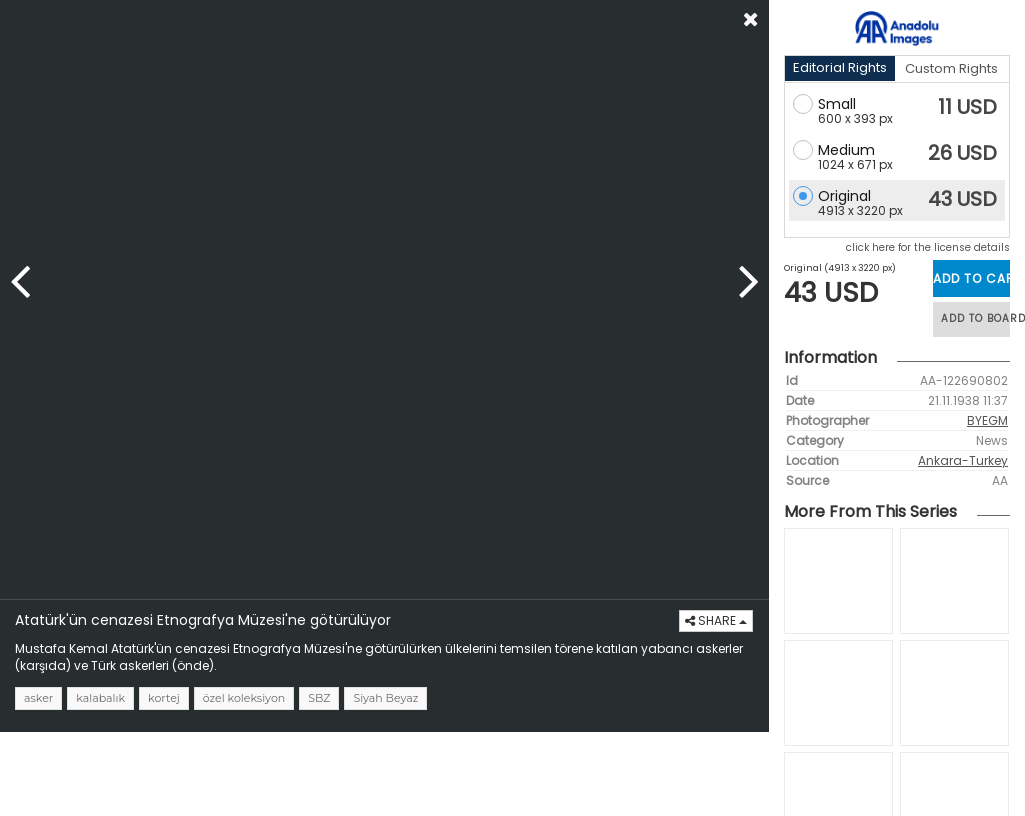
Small (837, 104)
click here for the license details (928, 247)
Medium (846, 150)
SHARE (716, 620)
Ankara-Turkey (963, 460)
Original (844, 196)
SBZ (319, 698)
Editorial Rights (840, 67)
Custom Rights (951, 68)
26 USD (962, 153)
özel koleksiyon (244, 698)
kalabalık (100, 698)
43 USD (962, 199)
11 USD (967, 107)
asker (38, 698)
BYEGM (987, 420)
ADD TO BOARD (975, 318)
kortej (164, 698)
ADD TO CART (971, 278)
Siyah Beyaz (385, 698)
